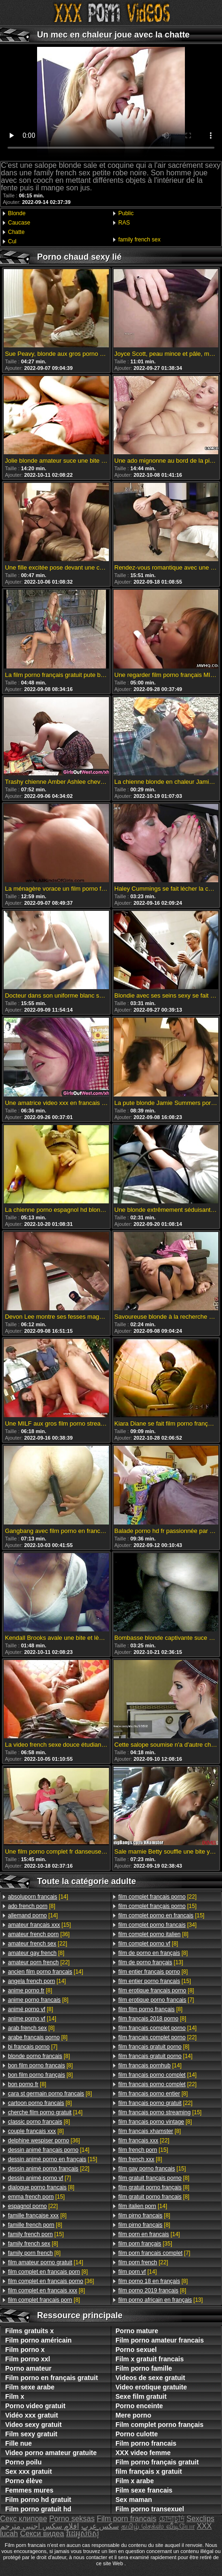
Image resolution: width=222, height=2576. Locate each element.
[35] (145, 2243)
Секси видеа (42, 2534)
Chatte (16, 232)
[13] (150, 1962)
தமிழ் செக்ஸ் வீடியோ (158, 2526)
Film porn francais (126, 2519)
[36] (38, 1934)
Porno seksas (72, 2519)
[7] (32, 2046)
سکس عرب (100, 2526)
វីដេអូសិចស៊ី (82, 2534)
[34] (157, 1925)
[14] (38, 1896)
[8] (31, 1906)
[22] (37, 1943)
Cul (12, 241)
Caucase (19, 222)
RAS (124, 222)
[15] (39, 1925)
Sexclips (200, 2519)
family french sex (139, 239)
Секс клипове (23, 2519)
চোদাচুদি (171, 2519)
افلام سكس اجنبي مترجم (39, 2526)
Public (126, 213)
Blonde (16, 213)
